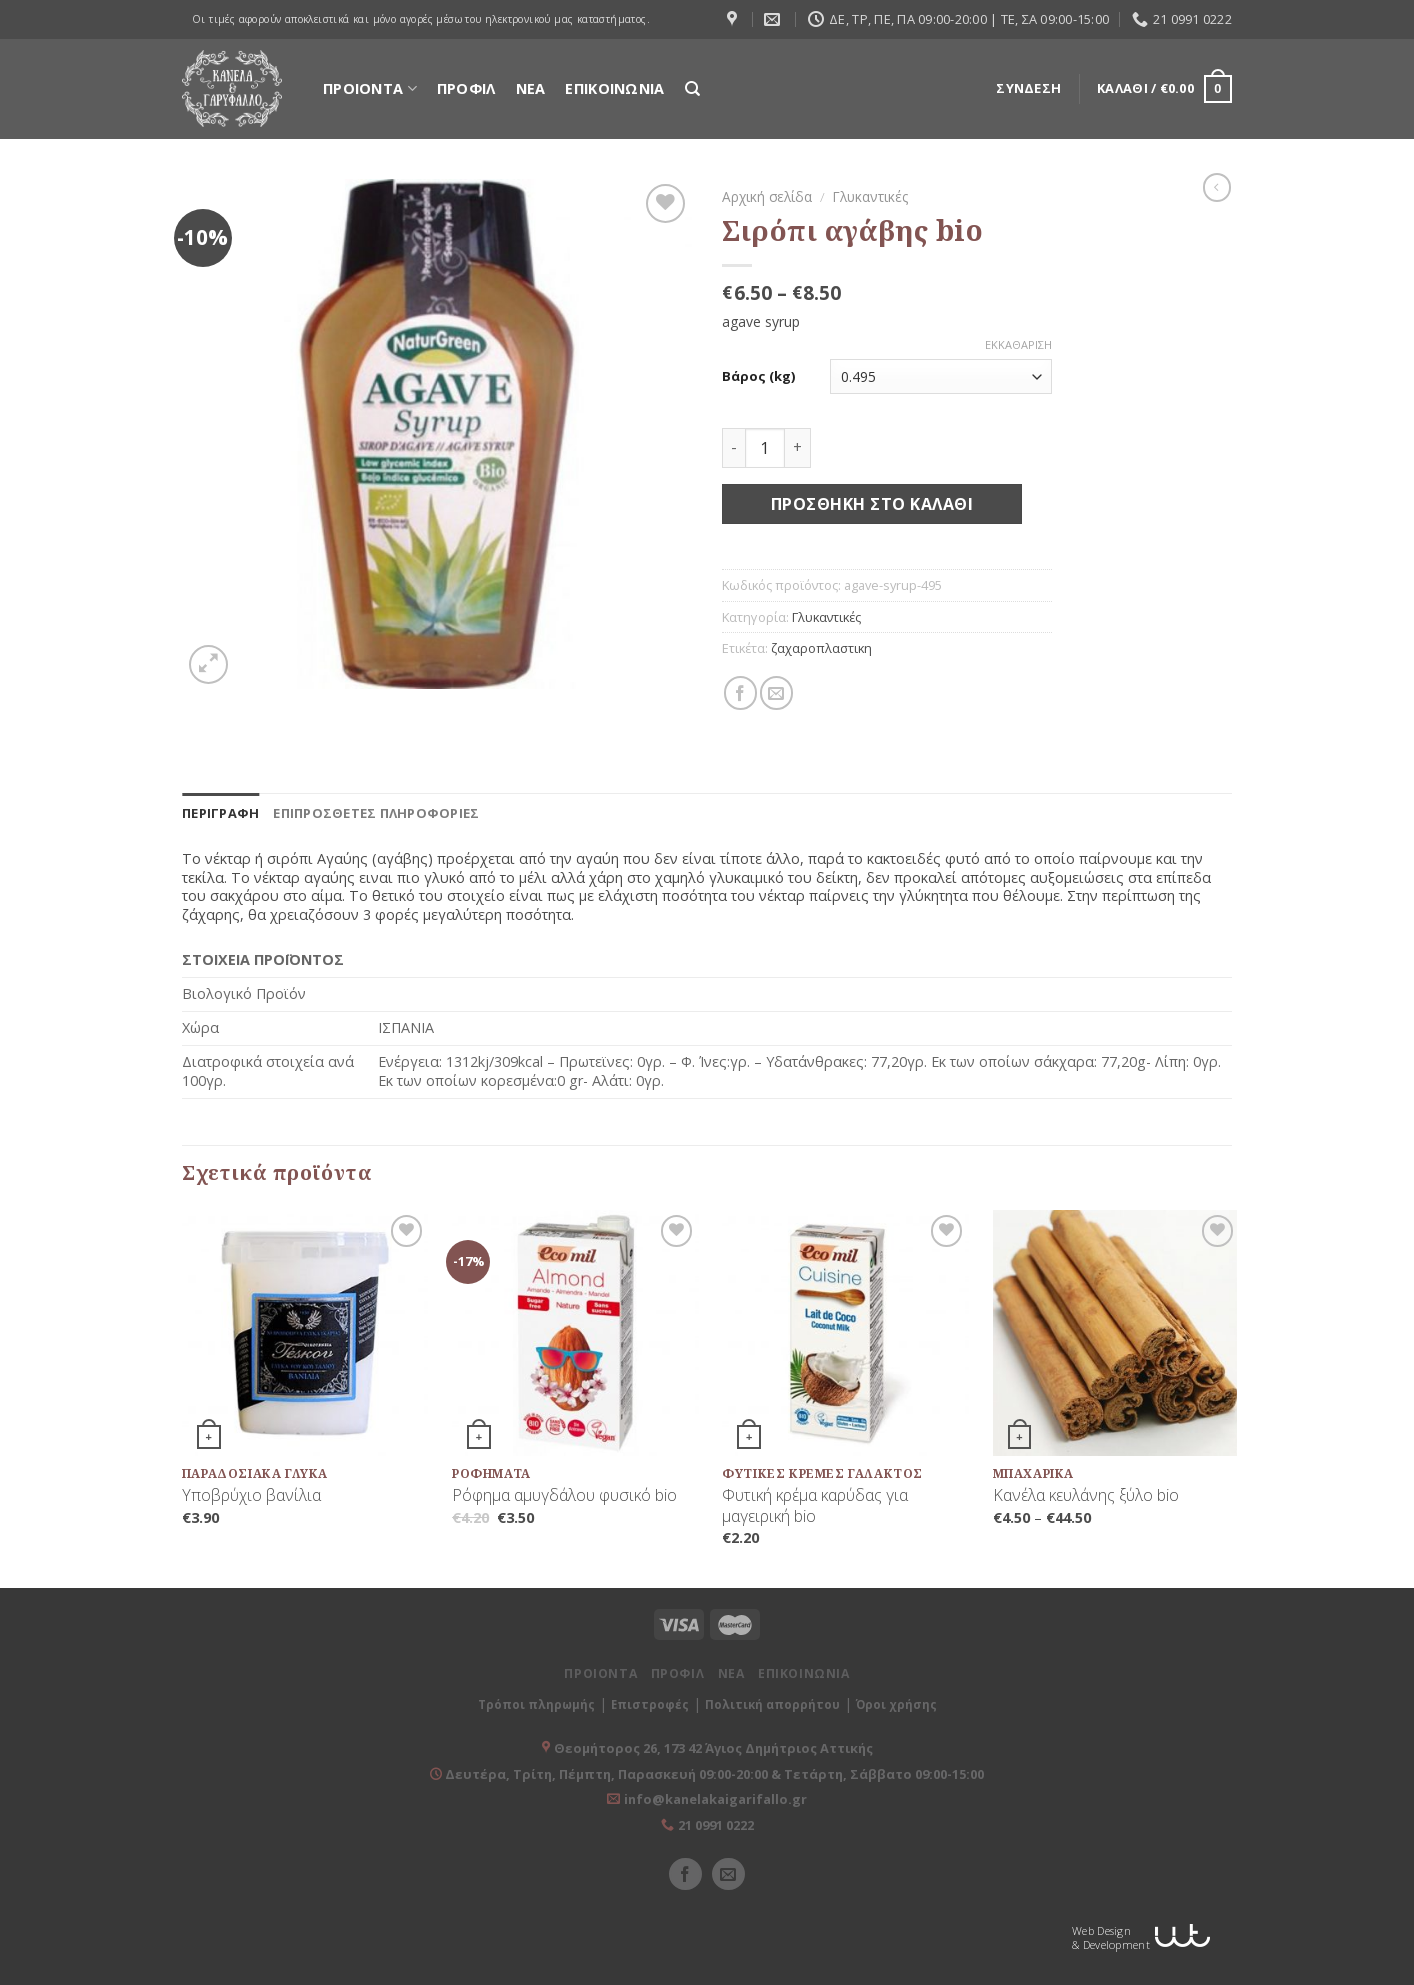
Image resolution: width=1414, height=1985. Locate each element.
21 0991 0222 (716, 1825)
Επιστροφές (650, 1704)
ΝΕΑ (531, 88)
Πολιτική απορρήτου (772, 1704)
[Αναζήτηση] (692, 89)
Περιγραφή (220, 813)
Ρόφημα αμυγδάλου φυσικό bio (564, 1495)
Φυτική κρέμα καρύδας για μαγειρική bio (815, 1506)
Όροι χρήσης (896, 1704)
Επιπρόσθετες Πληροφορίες (376, 813)
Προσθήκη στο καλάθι (872, 504)
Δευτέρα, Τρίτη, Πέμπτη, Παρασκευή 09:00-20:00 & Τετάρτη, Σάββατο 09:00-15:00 (713, 1774)
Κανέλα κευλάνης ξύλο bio (1086, 1495)
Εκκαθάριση (1018, 345)
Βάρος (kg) (758, 376)
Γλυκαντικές (870, 196)
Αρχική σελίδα (767, 196)
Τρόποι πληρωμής (536, 1704)
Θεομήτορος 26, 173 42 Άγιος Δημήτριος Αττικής (713, 1748)
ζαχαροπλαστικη (821, 648)
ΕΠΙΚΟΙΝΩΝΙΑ (614, 88)
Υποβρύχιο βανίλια (251, 1495)
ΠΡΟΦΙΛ (466, 88)
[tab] (220, 813)
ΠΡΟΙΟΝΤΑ (370, 88)
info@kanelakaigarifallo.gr (715, 1799)
